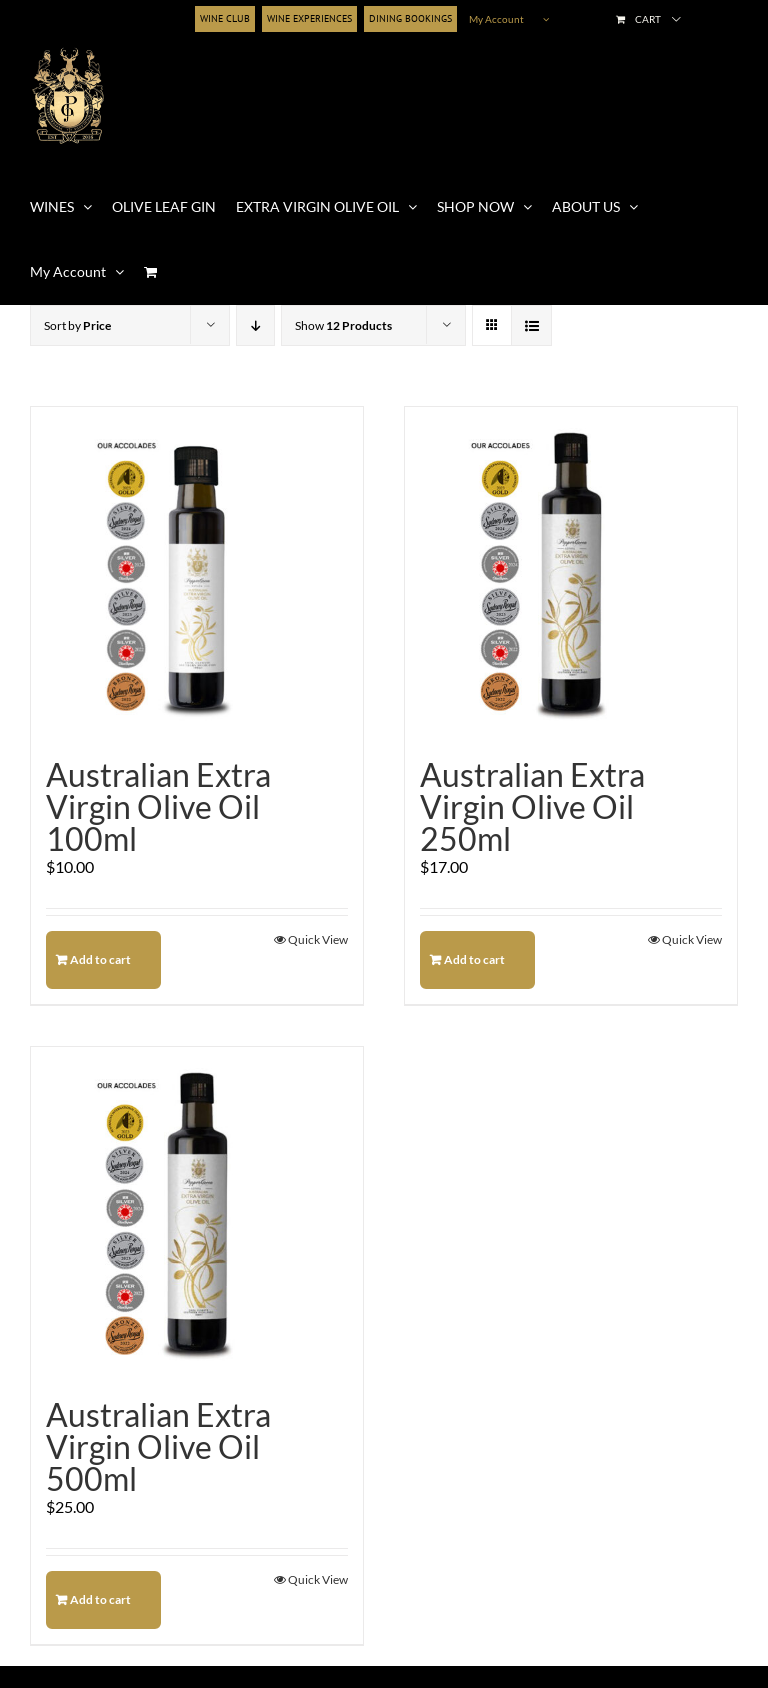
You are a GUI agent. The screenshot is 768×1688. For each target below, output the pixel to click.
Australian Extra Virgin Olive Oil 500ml (158, 1446)
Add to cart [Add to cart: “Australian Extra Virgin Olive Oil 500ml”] (100, 1599)
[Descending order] (255, 325)
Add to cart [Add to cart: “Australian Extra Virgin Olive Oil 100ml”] (100, 959)
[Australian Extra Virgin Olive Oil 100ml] (197, 573)
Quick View (318, 939)
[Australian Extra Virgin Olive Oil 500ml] (197, 1213)
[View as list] (531, 325)
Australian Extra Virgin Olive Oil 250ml (532, 806)
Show (343, 325)
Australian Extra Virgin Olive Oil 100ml (158, 806)
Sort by (77, 325)
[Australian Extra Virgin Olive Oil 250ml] (571, 573)
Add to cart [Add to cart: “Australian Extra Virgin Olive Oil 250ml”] (474, 959)
